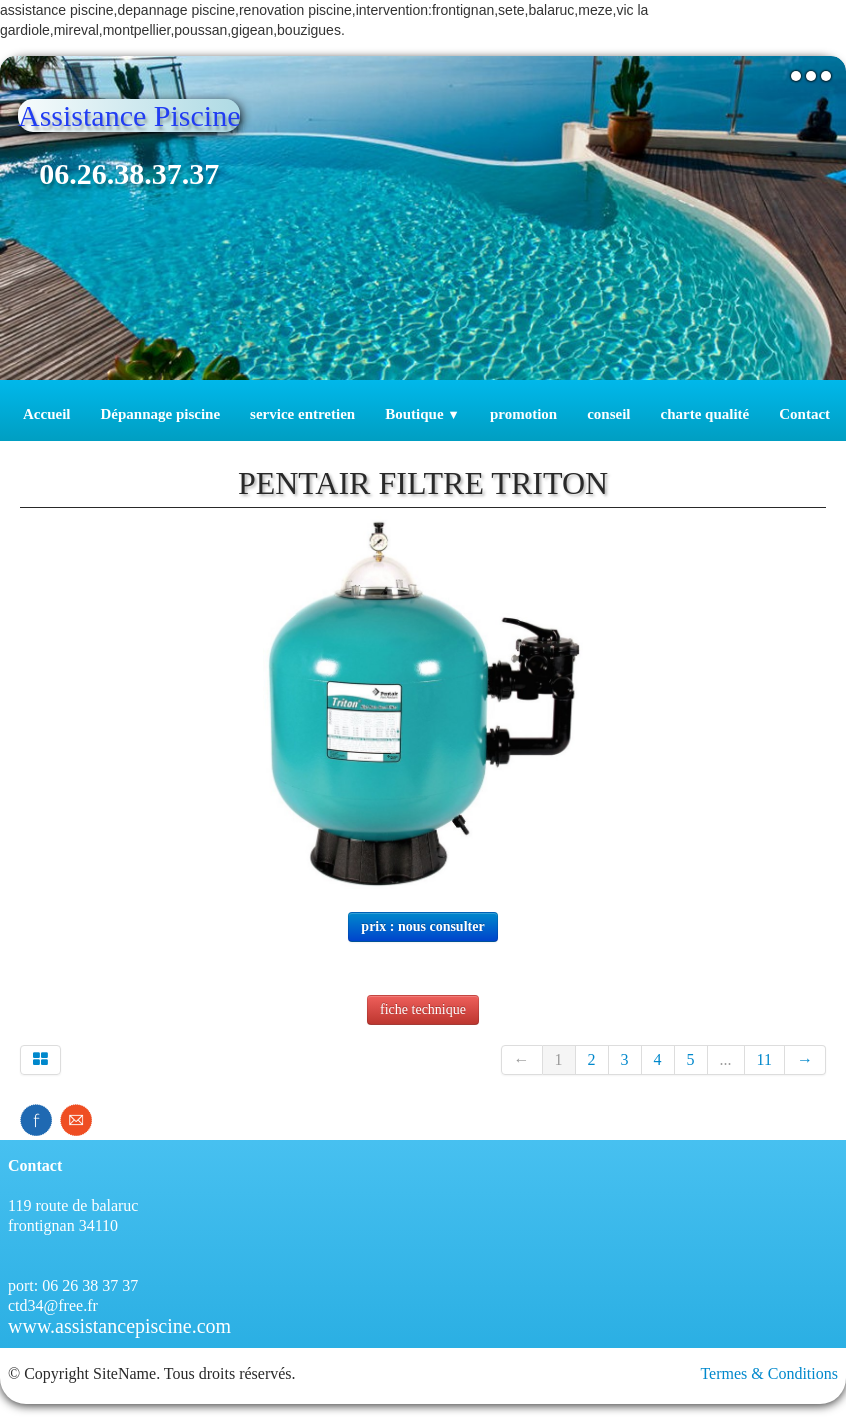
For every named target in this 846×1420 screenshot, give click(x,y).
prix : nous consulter (422, 926)
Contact (804, 414)
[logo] (136, 161)
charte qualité (705, 414)
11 (764, 1059)
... (726, 1059)
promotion (523, 414)
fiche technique (423, 1009)
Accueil (46, 414)
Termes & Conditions (769, 1373)
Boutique (422, 414)
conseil (608, 414)
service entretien (302, 414)
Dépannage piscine (160, 414)
